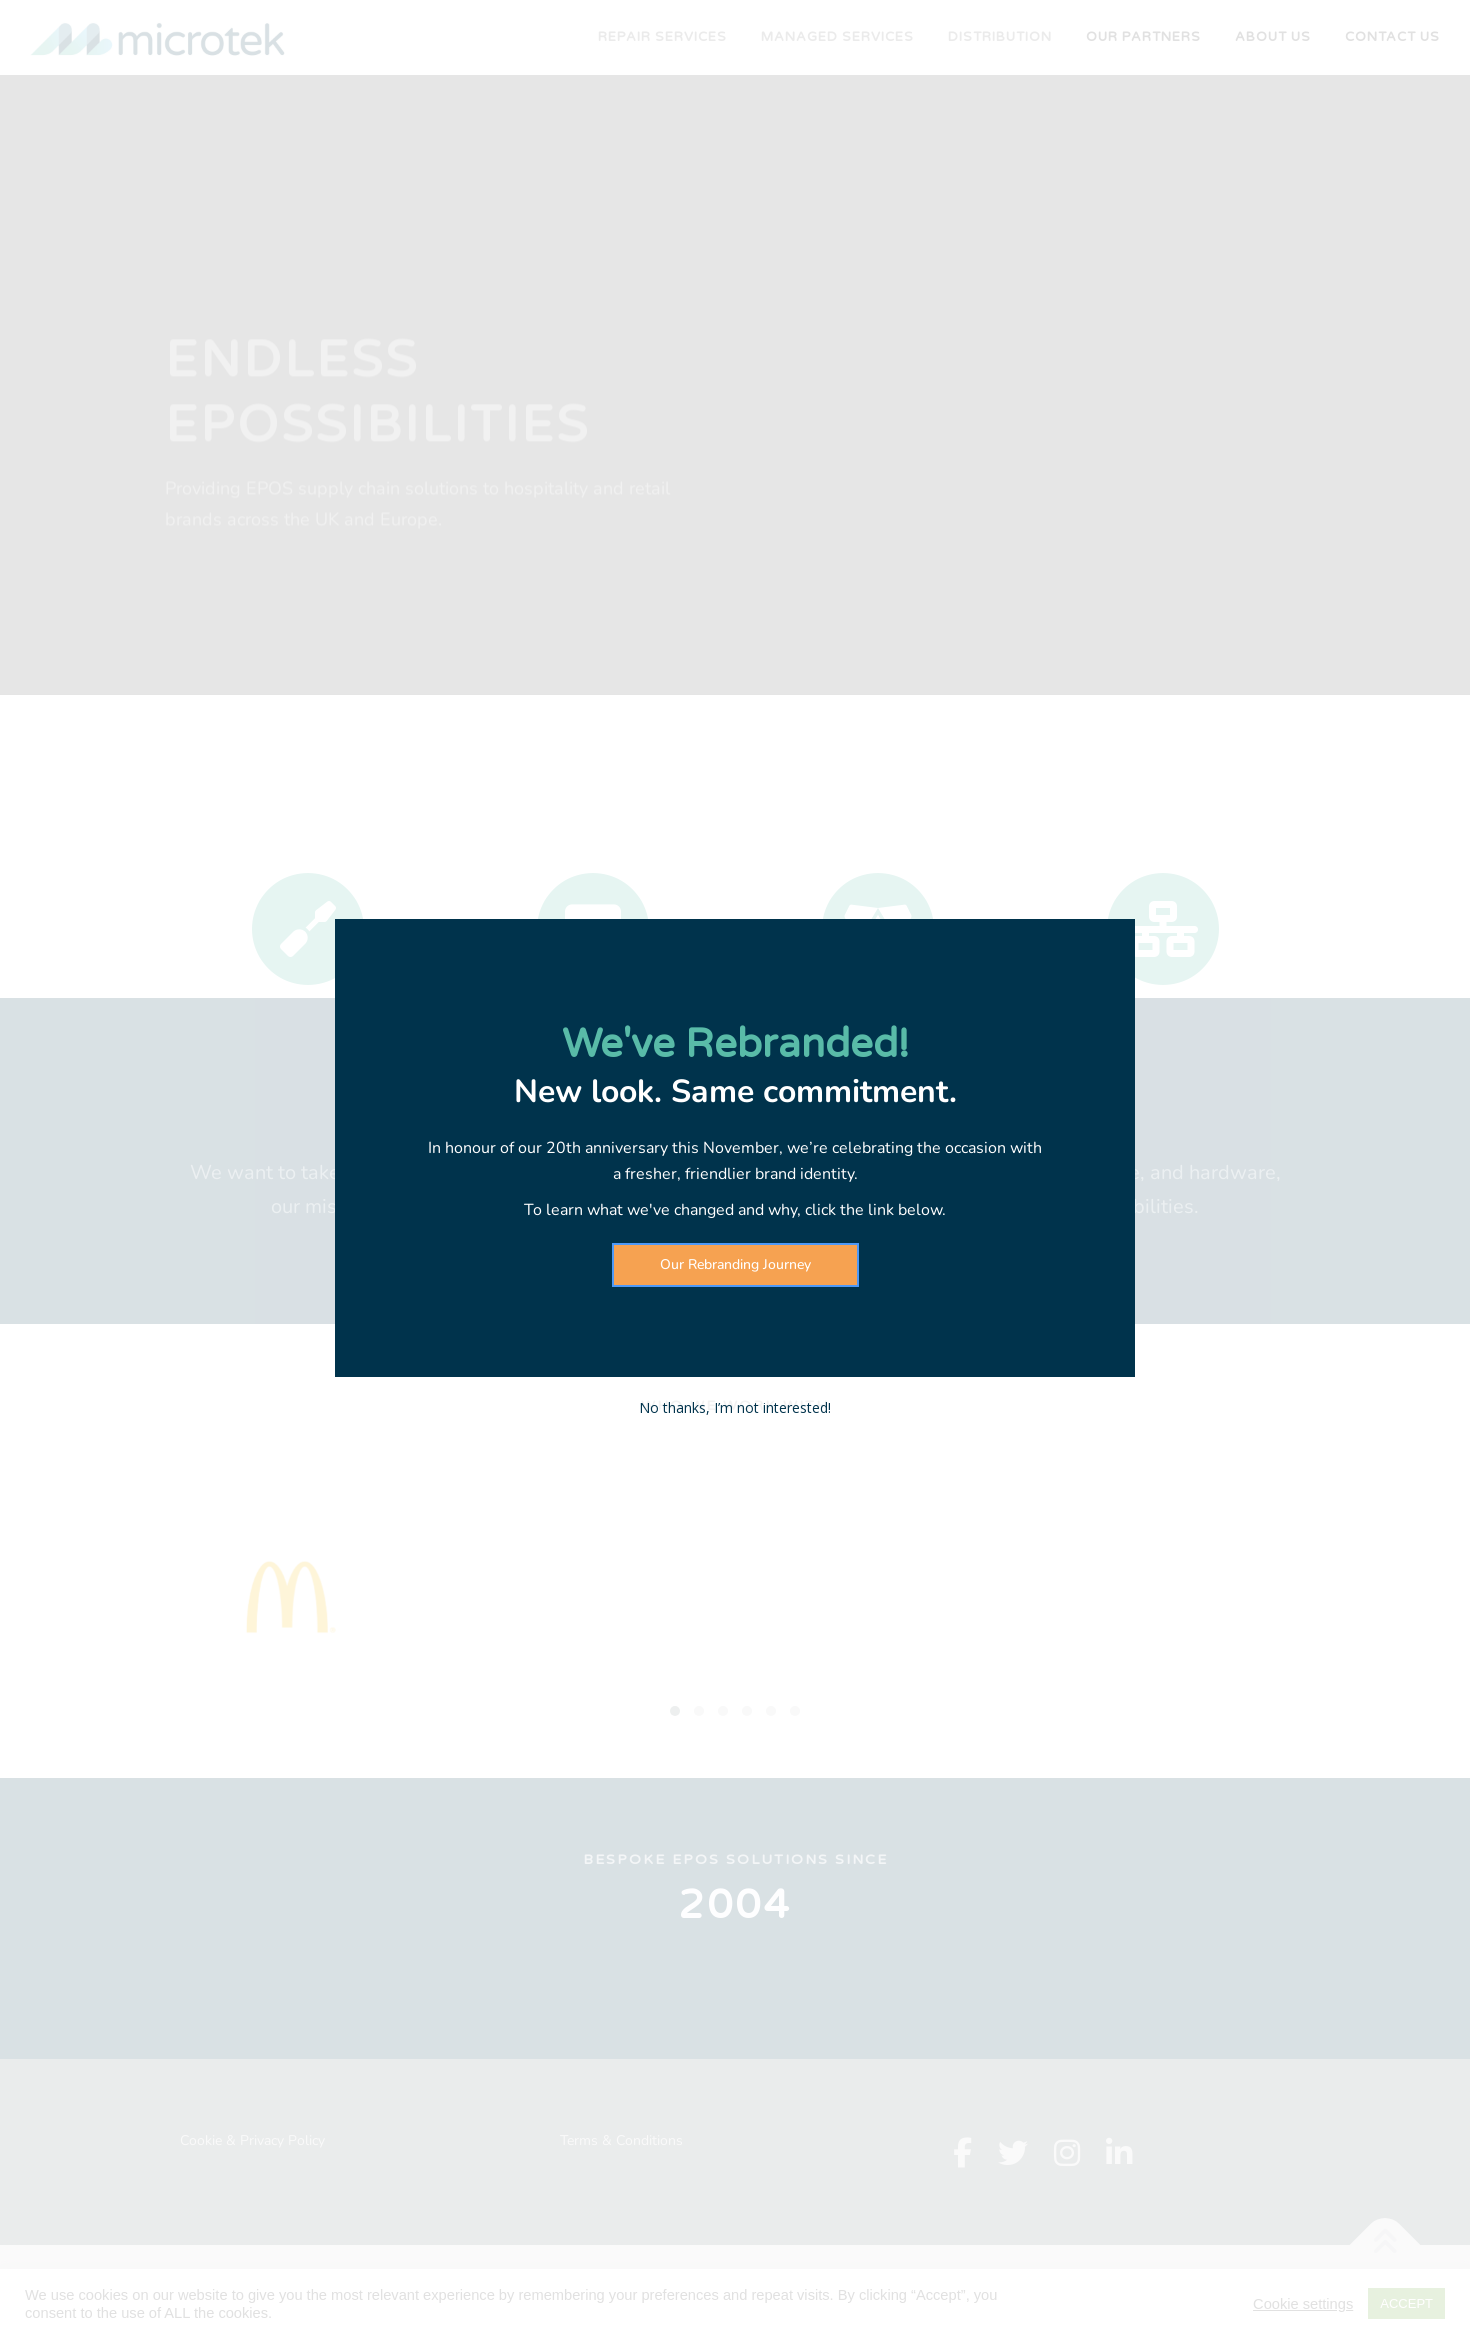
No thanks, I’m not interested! (735, 1407)
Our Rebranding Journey (735, 1264)
